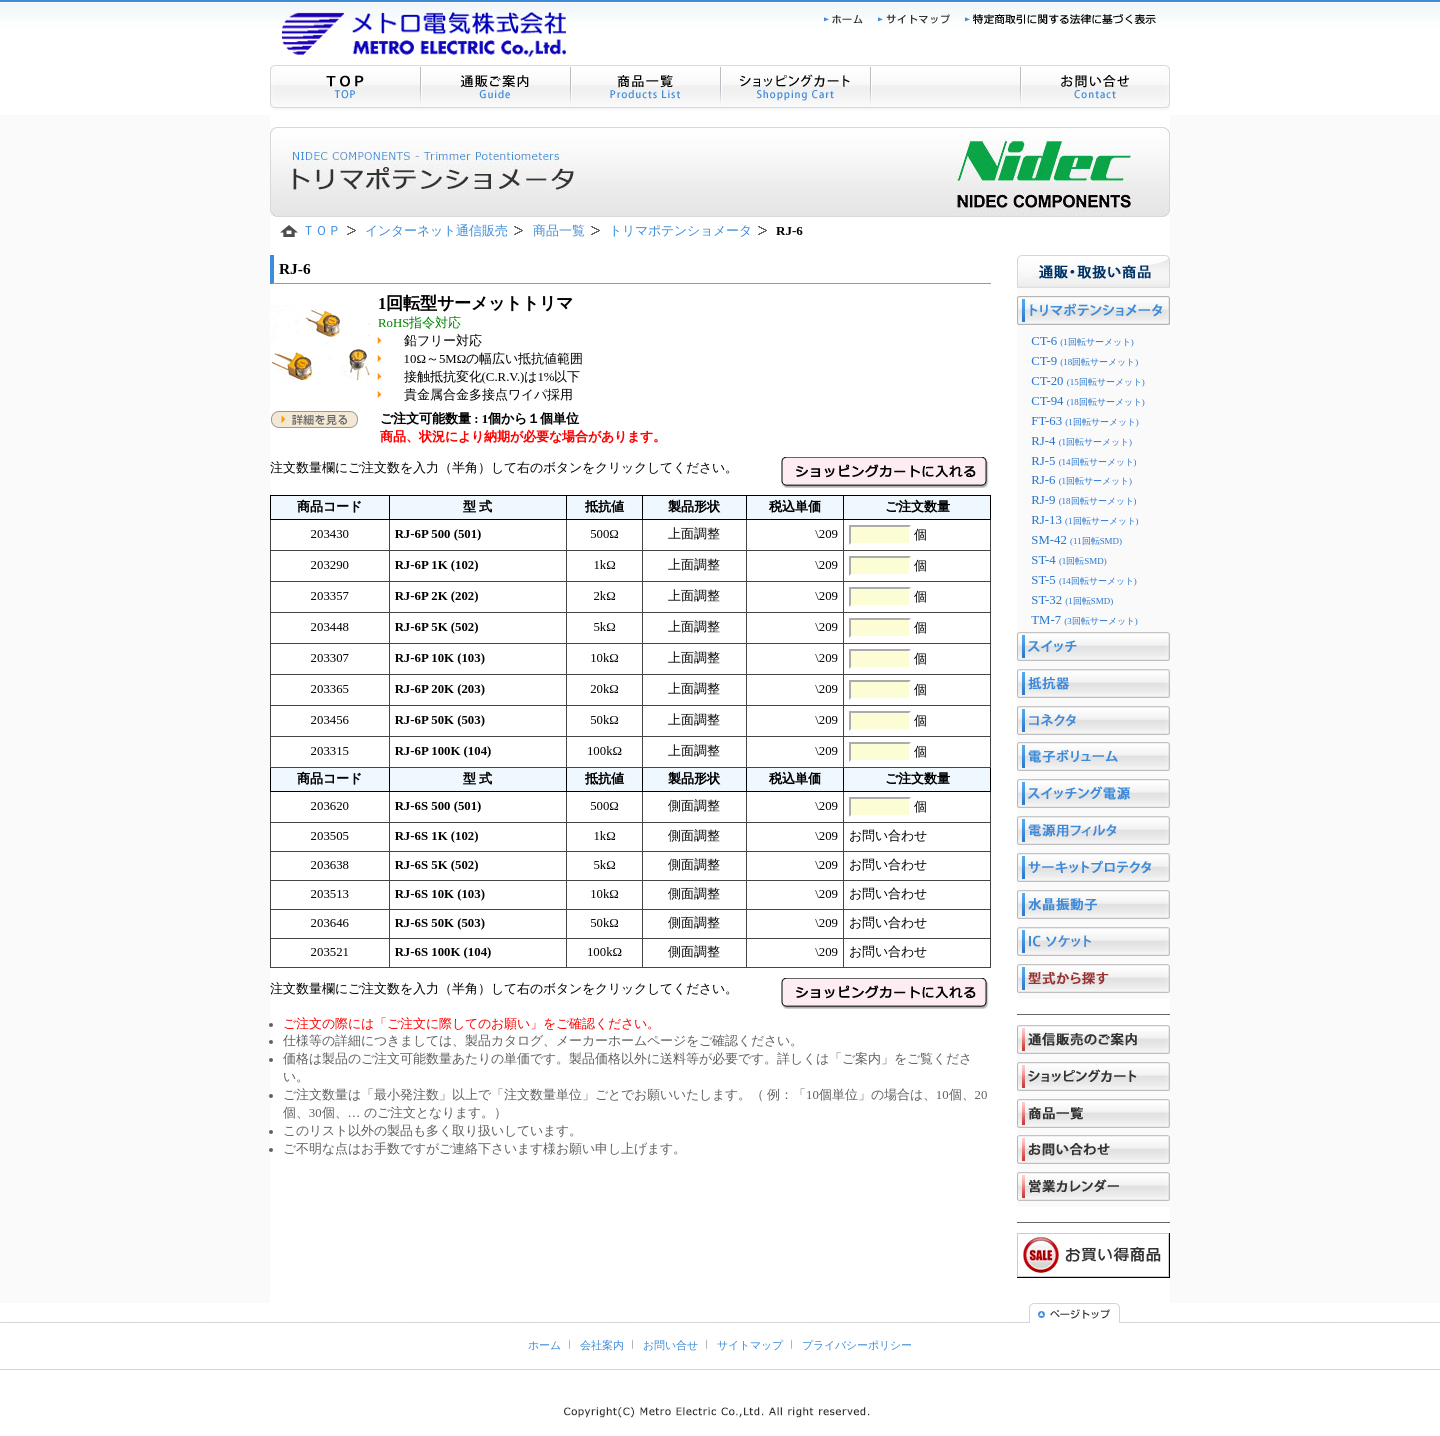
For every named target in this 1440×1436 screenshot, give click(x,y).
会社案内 (602, 1345)
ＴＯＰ (321, 230)
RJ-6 (1081, 480)
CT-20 (1087, 381)
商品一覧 (559, 230)
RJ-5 (1083, 461)
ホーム (544, 1345)
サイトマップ (750, 1345)
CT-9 (1084, 361)
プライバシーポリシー (857, 1345)
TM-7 (1084, 620)
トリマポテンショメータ (680, 230)
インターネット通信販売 (436, 230)
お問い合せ (670, 1345)
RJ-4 (1081, 441)
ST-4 (1068, 560)
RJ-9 (1083, 500)
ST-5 (1084, 580)
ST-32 (1072, 600)
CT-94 (1087, 401)
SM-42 (1076, 540)
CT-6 (1082, 341)
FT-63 (1084, 421)
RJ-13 (1084, 520)
